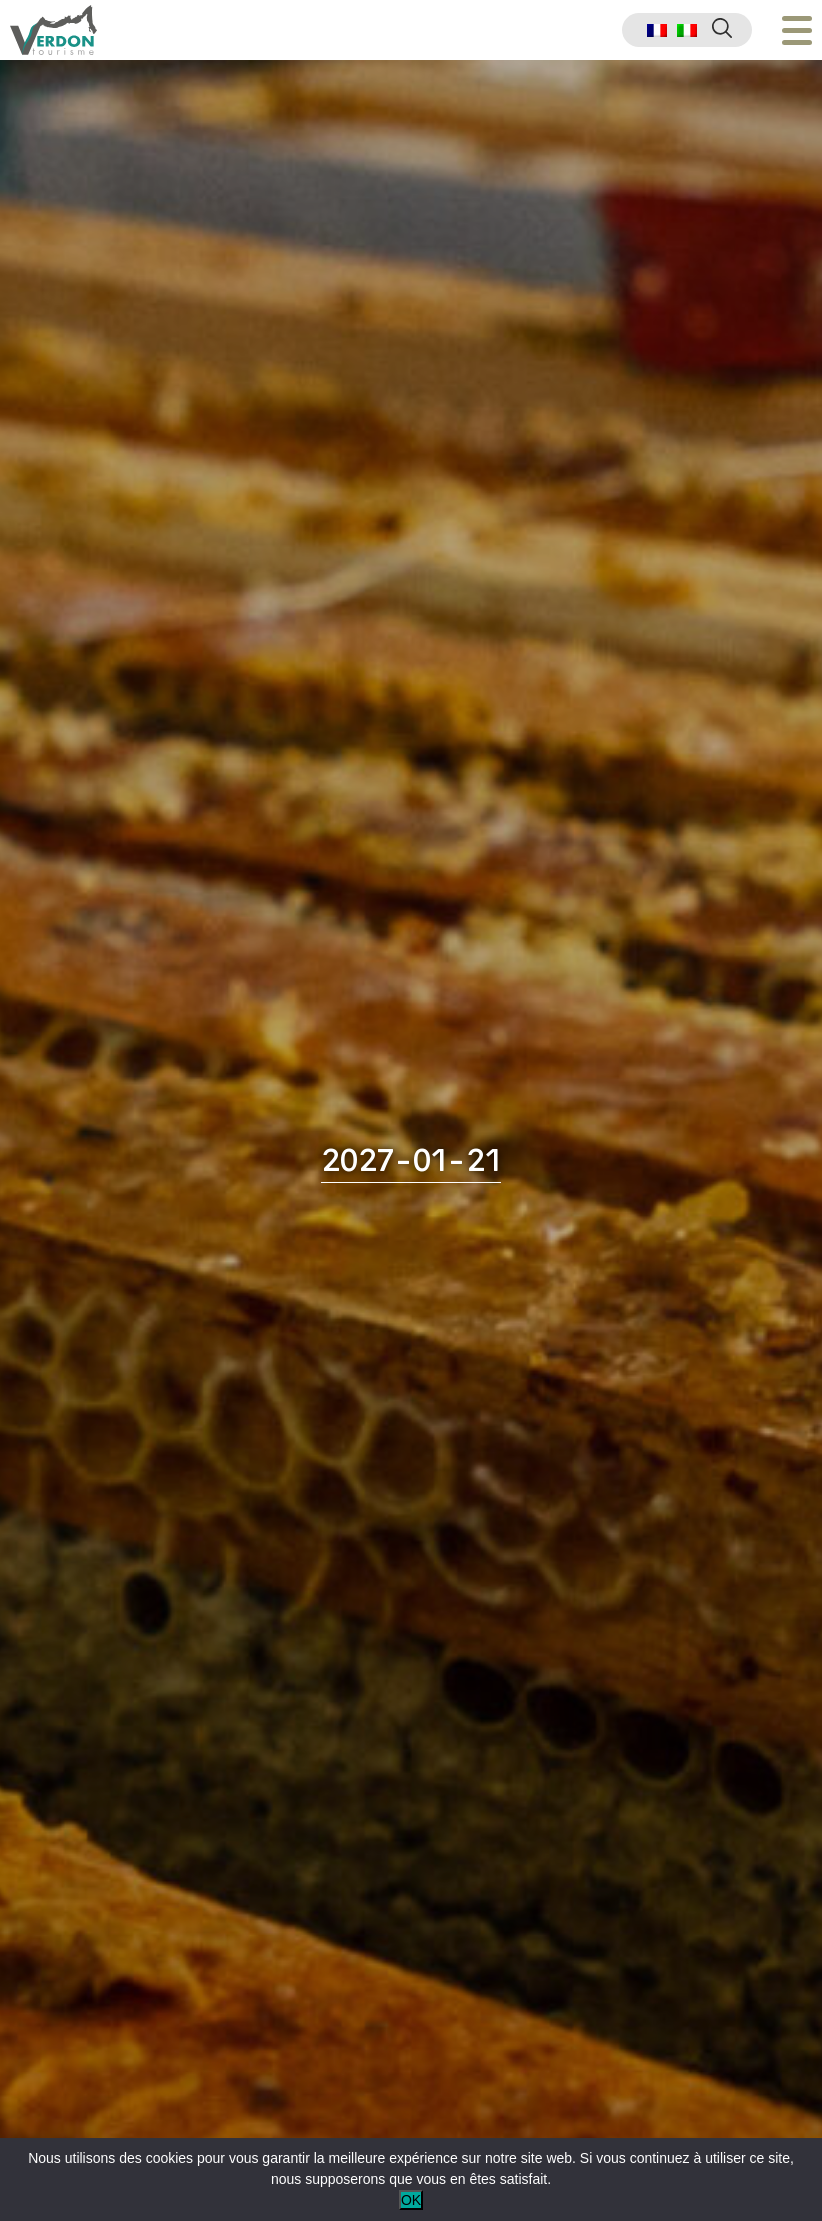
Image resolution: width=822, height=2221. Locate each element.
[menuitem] (657, 30)
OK (411, 2200)
